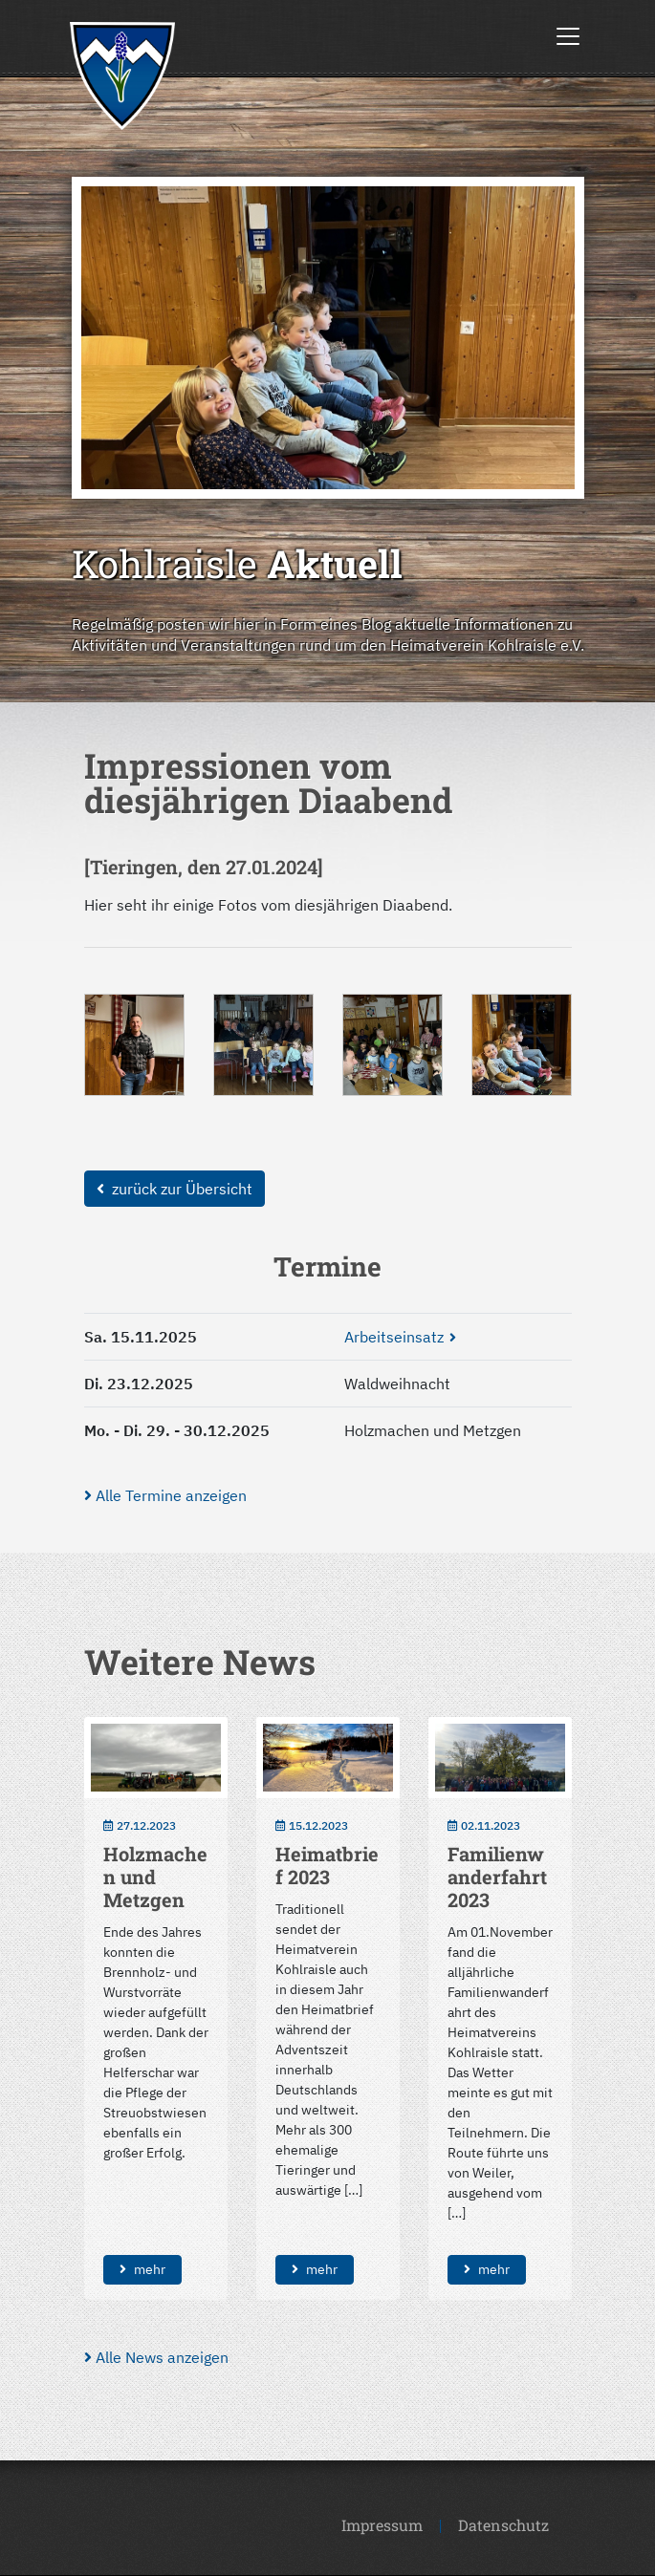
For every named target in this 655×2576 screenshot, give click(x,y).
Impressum (382, 2525)
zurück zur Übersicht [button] (174, 1188)
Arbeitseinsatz (394, 1336)
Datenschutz (503, 2525)
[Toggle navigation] (568, 36)
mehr (142, 2269)
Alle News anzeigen (156, 2357)
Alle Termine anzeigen (165, 1495)
